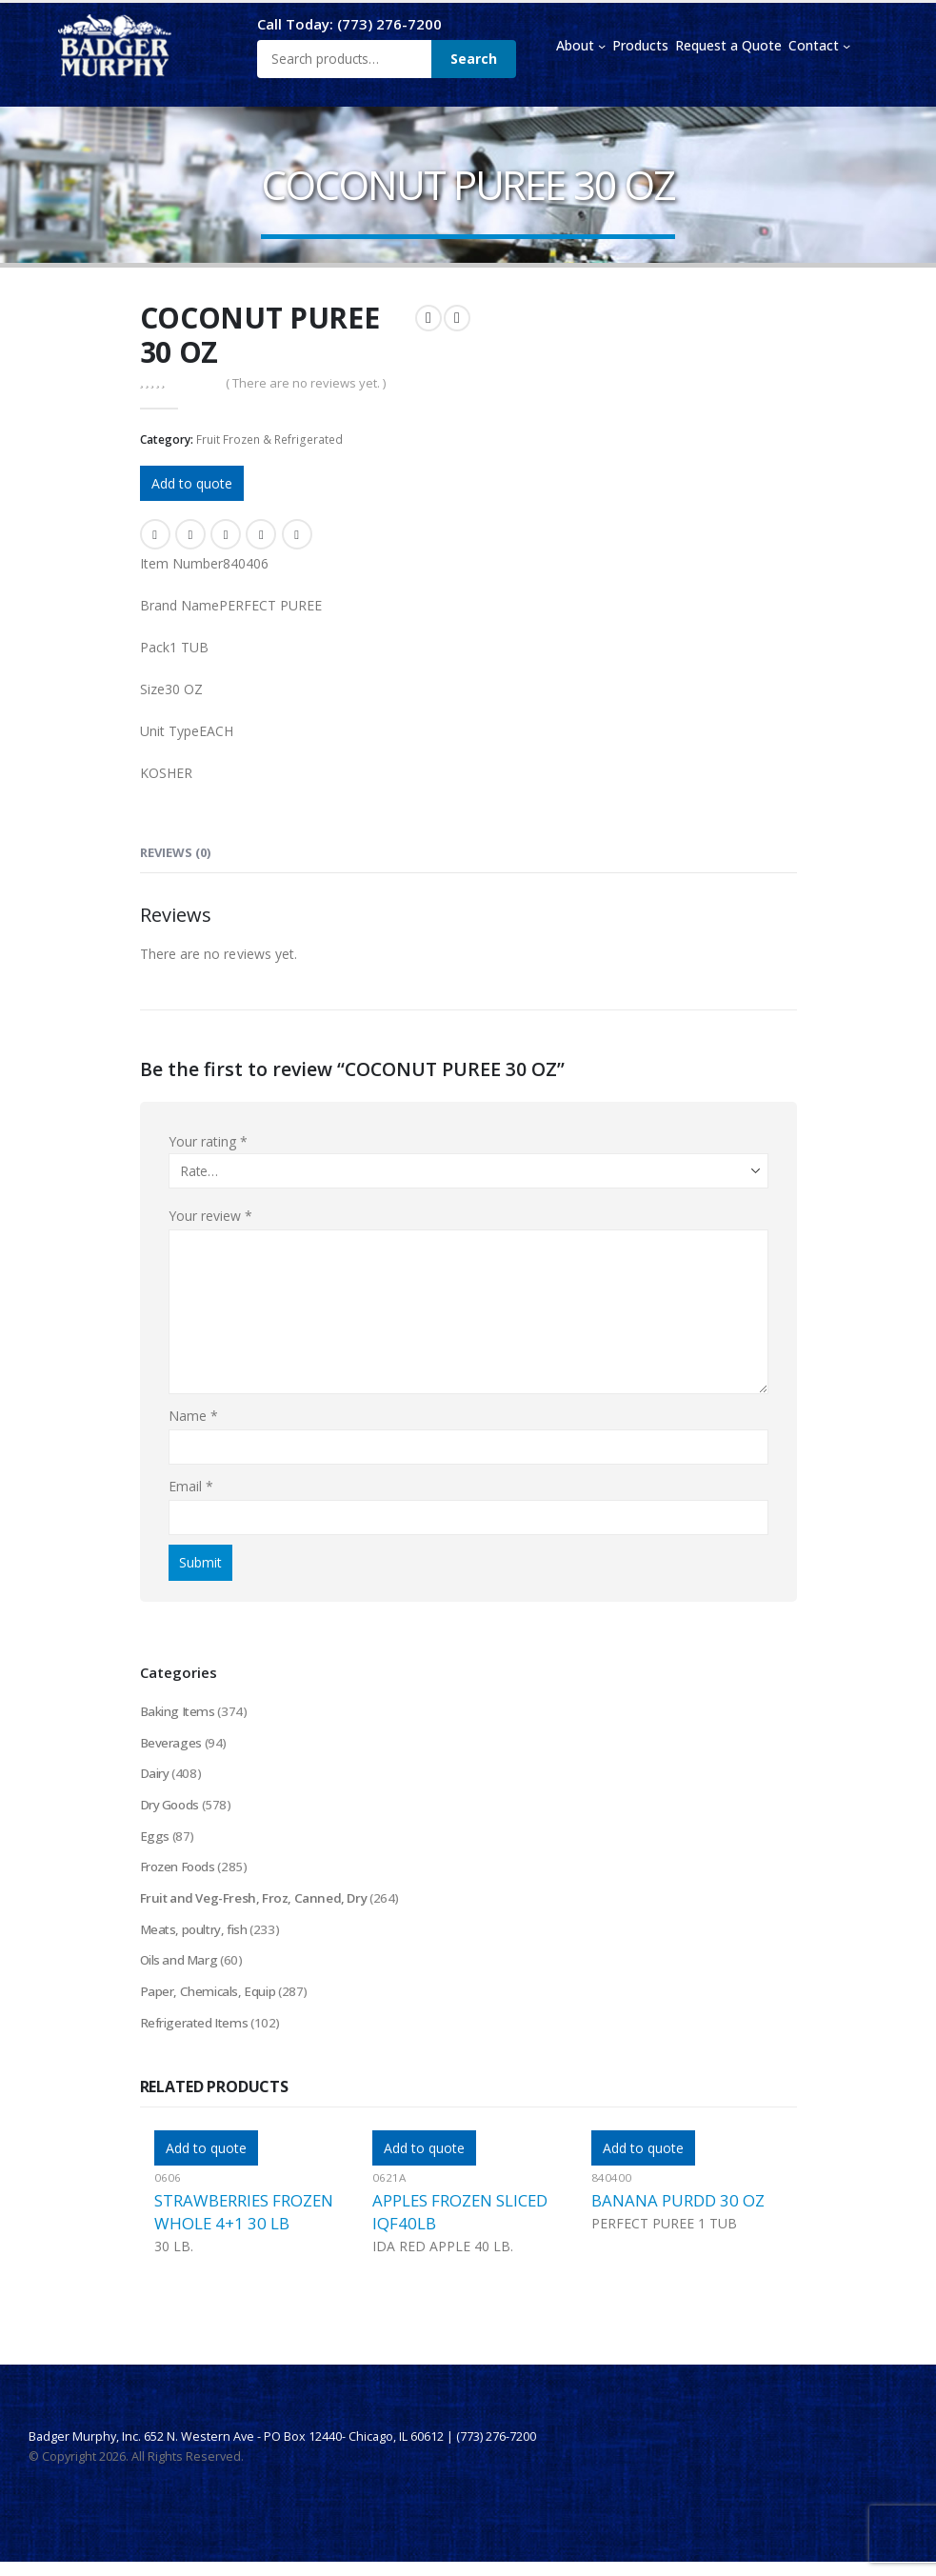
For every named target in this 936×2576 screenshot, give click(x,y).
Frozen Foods (181, 1874)
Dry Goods (171, 1809)
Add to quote (191, 483)
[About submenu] (602, 46)
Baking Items (179, 1712)
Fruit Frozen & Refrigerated (269, 439)
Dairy (155, 1776)
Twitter (190, 534)
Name (193, 1416)
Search (473, 59)
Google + (261, 534)
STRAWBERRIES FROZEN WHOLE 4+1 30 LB (243, 2226)
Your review (211, 1216)
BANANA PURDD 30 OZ (678, 2215)
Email (297, 534)
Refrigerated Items (195, 2036)
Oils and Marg (181, 1971)
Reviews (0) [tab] (175, 852)
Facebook (155, 534)
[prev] (428, 318)
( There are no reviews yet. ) (306, 382)
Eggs (154, 1841)
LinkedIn (225, 534)
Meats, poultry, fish (196, 1938)
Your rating (208, 1141)
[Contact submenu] (846, 46)
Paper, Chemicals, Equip (209, 2003)
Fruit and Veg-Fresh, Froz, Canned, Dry (260, 1906)
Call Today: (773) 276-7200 (349, 23)
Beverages (171, 1744)
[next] (457, 318)
